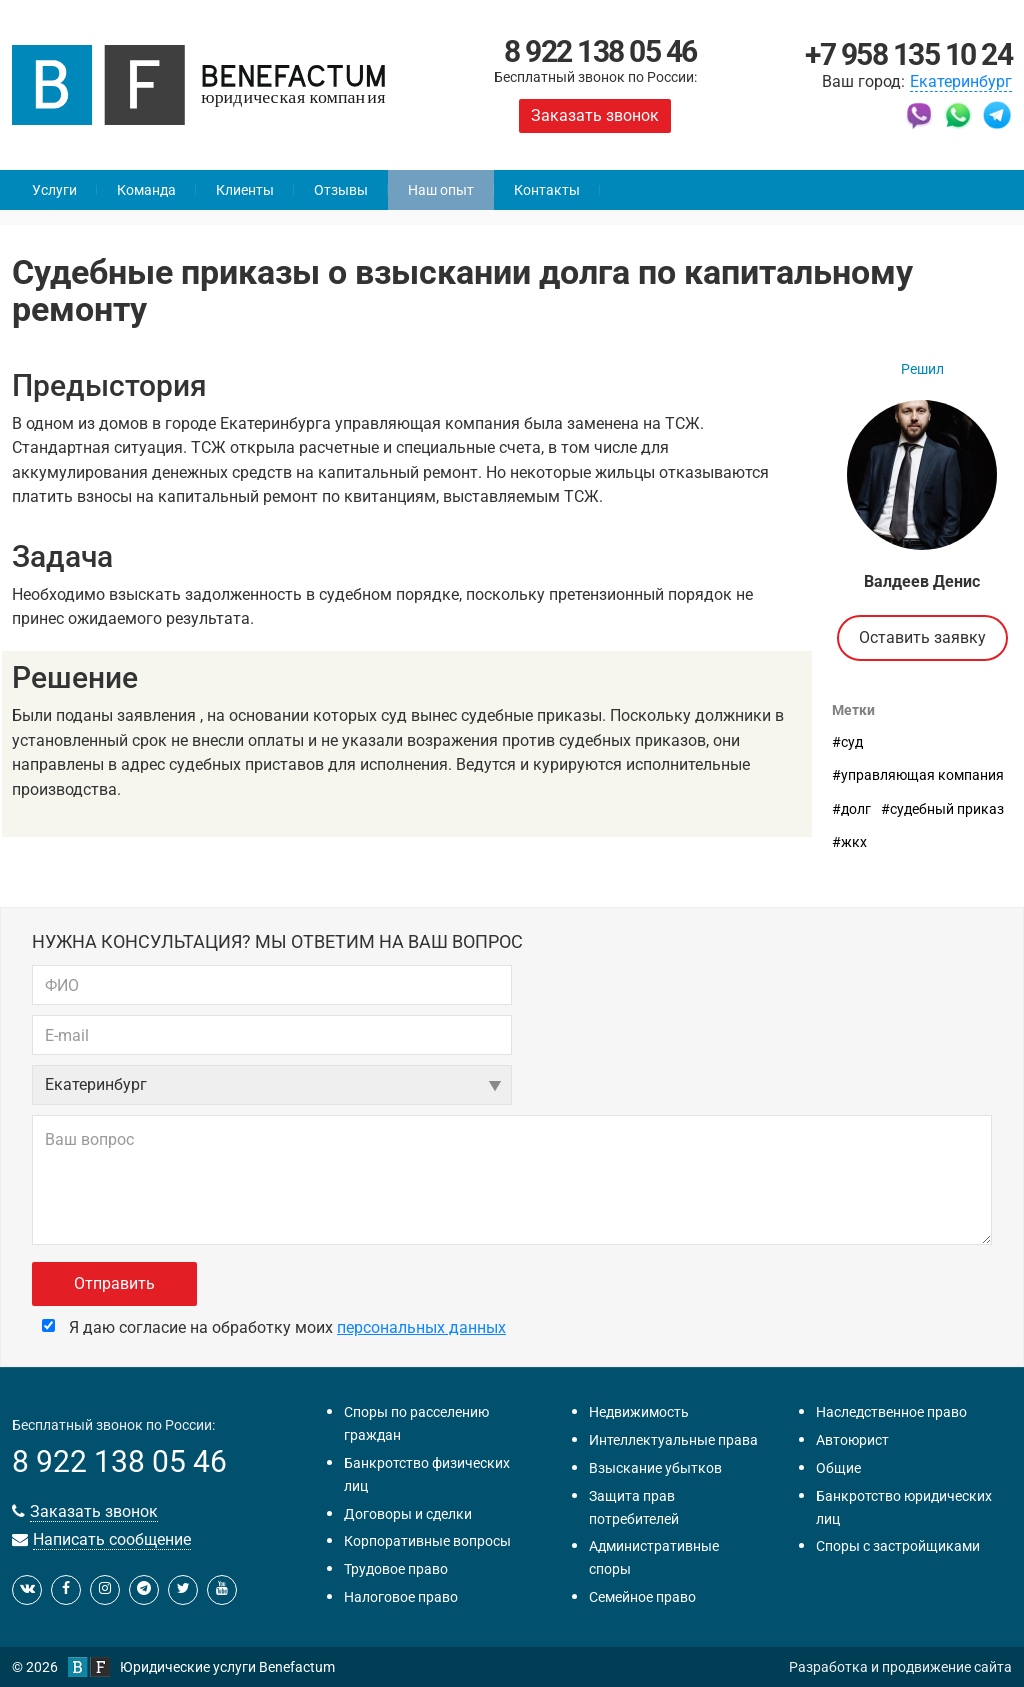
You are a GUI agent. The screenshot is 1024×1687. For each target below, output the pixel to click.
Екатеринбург (961, 81)
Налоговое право (401, 1597)
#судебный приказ (942, 809)
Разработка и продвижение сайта (900, 1667)
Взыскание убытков (655, 1468)
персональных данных (421, 1327)
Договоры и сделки (408, 1514)
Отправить (114, 1283)
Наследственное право (891, 1412)
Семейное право (642, 1597)
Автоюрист (852, 1440)
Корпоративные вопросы (427, 1541)
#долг (851, 809)
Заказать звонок (595, 115)
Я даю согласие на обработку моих (274, 1327)
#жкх (849, 842)
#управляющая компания (918, 775)
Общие (838, 1468)
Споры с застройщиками (898, 1546)
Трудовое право (396, 1569)
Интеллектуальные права (673, 1440)
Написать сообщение (112, 1539)
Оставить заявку (922, 637)
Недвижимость (639, 1412)
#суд (847, 742)
